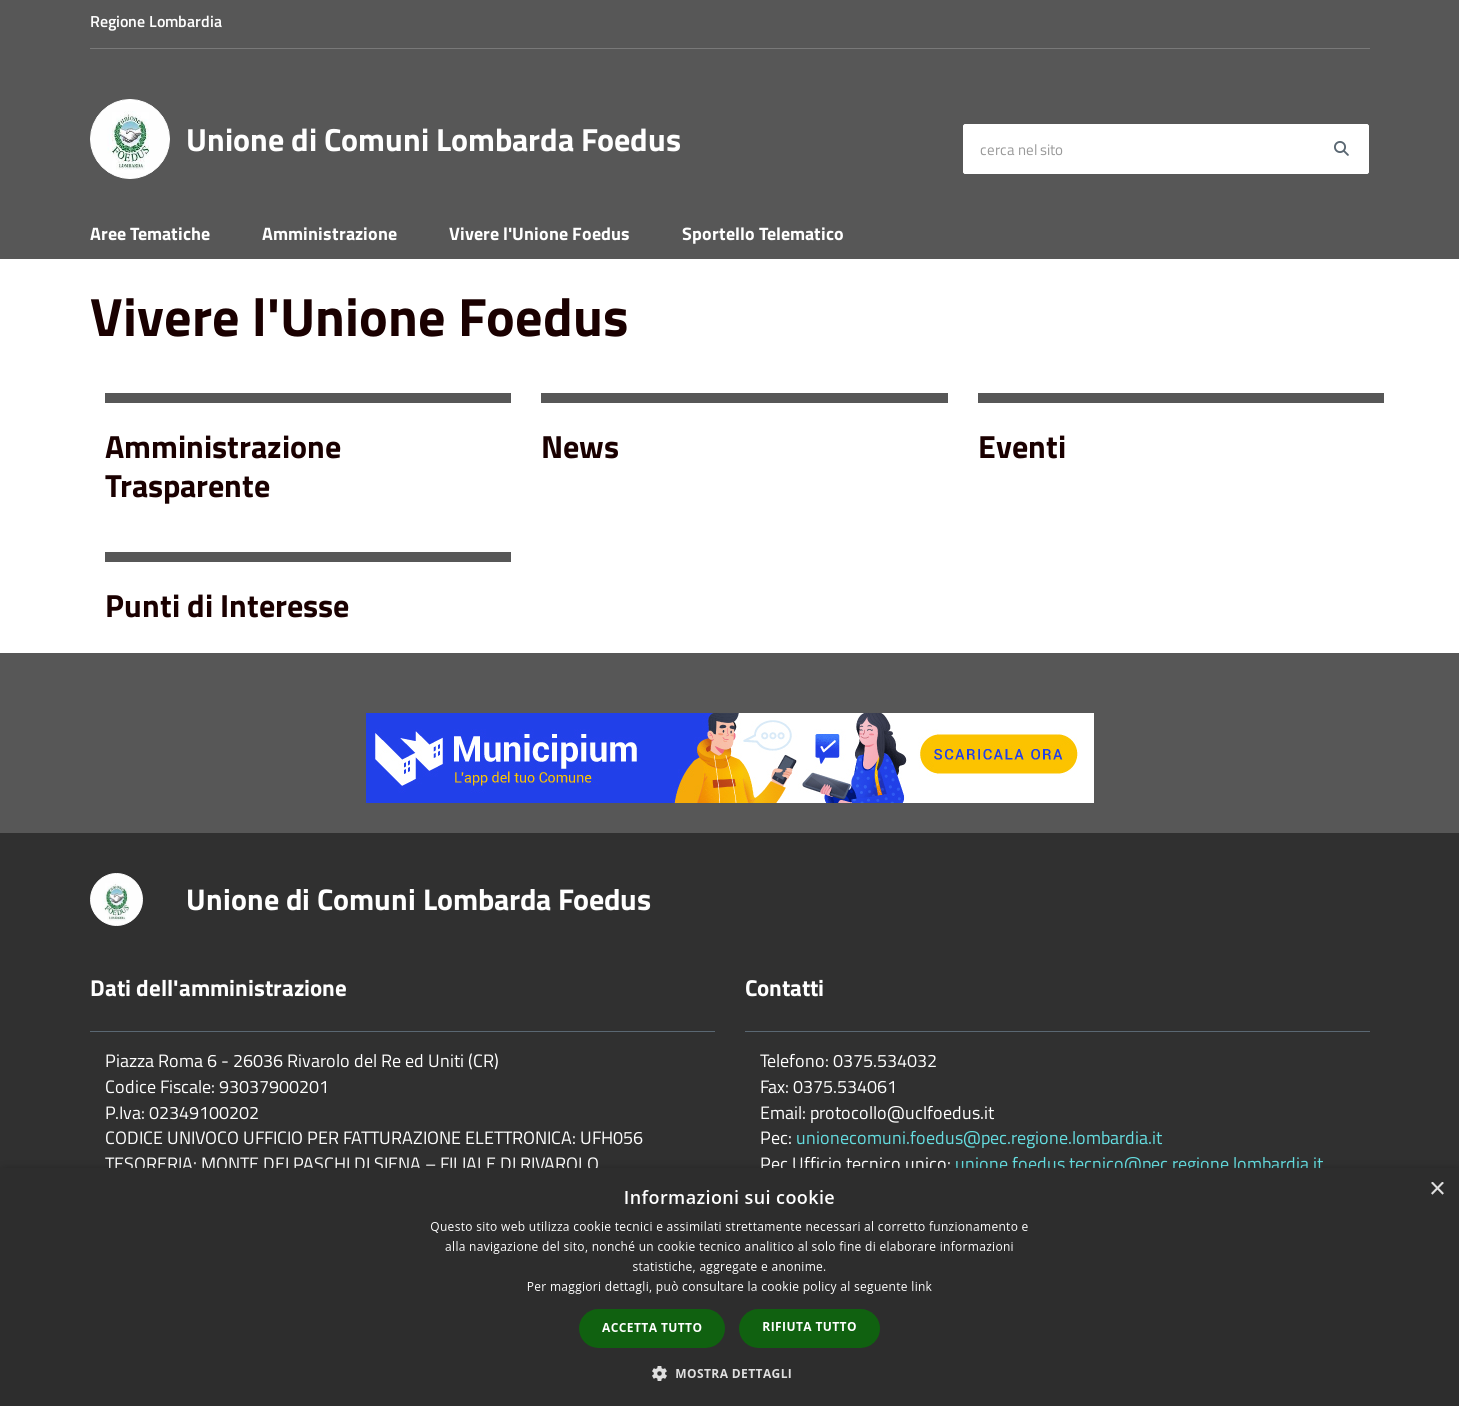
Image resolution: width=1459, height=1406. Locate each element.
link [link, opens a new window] (921, 1286)
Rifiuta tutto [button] (809, 1326)
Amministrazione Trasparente (223, 465)
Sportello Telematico (763, 233)
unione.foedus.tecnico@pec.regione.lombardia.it (1139, 1163)
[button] (730, 1372)
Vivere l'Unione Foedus (539, 233)
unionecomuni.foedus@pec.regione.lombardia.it (979, 1137)
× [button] (1436, 1189)
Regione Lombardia (156, 21)
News (580, 446)
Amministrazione (329, 233)
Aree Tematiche (150, 233)
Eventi (1022, 446)
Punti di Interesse (227, 605)
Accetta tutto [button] (652, 1327)
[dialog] (729, 1287)
